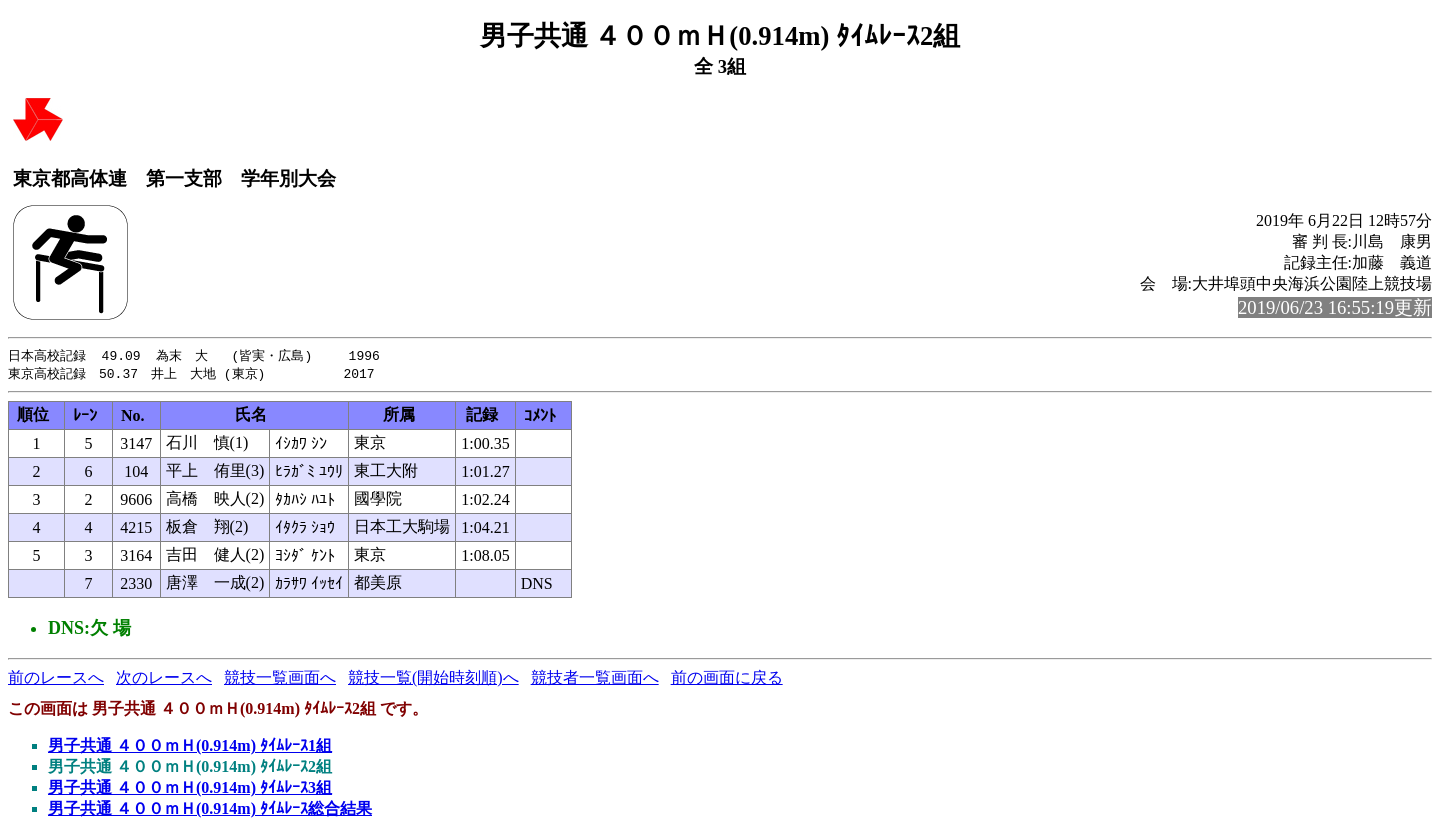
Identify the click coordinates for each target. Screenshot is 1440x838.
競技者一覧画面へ (595, 679)
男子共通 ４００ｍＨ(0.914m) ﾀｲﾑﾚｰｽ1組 (190, 747)
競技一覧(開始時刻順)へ (433, 679)
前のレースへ (56, 679)
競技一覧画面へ (280, 679)
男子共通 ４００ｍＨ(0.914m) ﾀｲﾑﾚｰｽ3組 (190, 789)
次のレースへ (164, 679)
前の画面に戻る (727, 679)
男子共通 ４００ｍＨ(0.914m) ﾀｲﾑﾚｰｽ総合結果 (210, 810)
